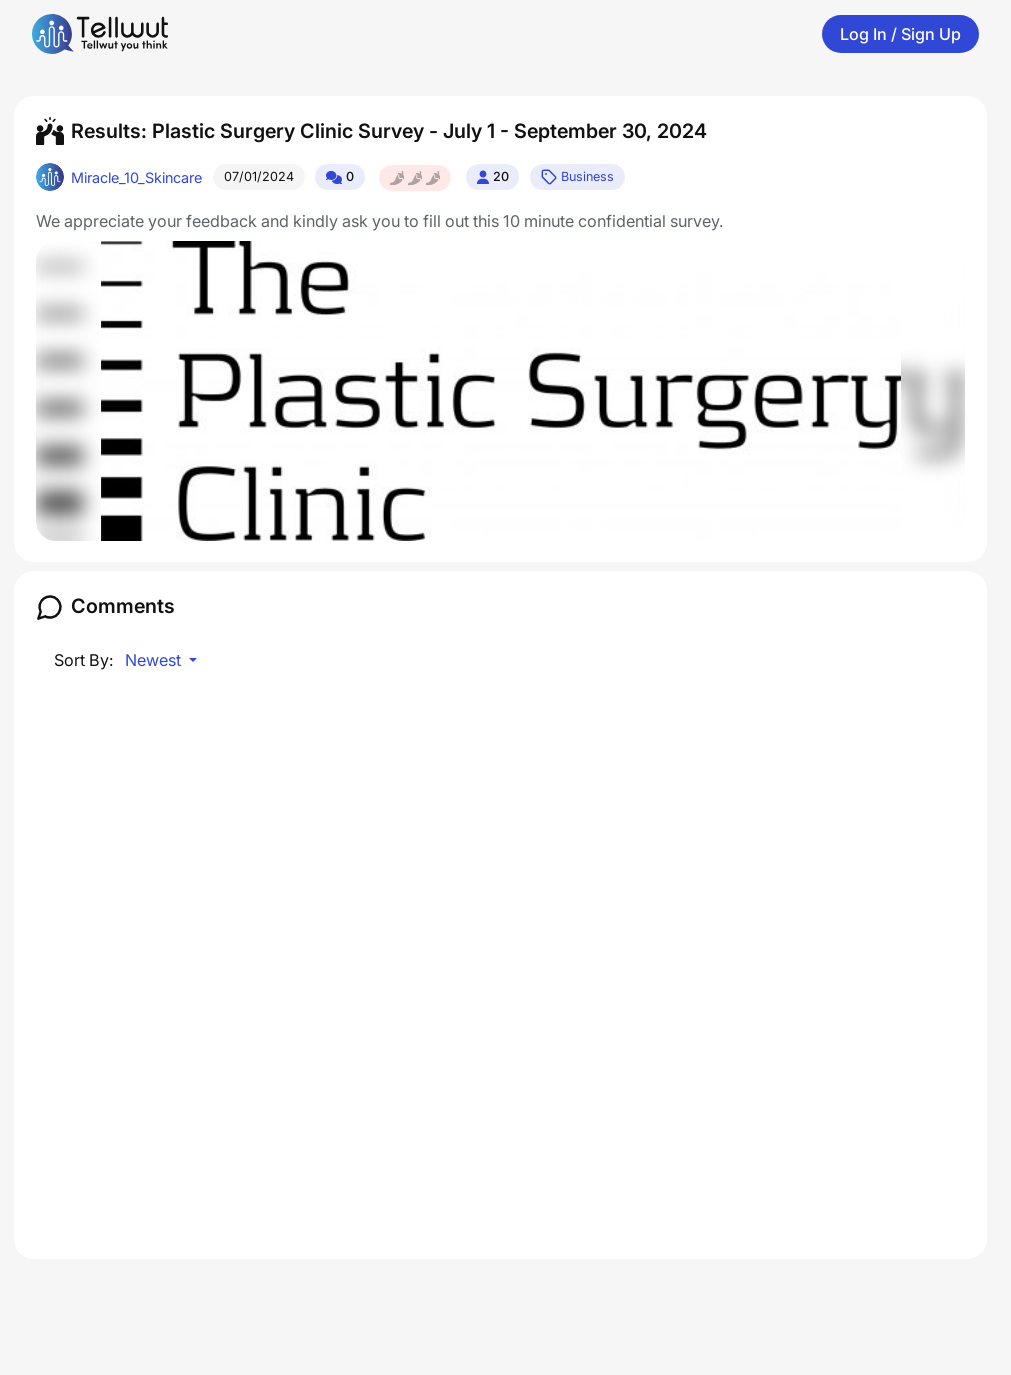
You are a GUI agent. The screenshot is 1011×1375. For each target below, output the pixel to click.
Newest (155, 660)
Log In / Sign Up (900, 34)
